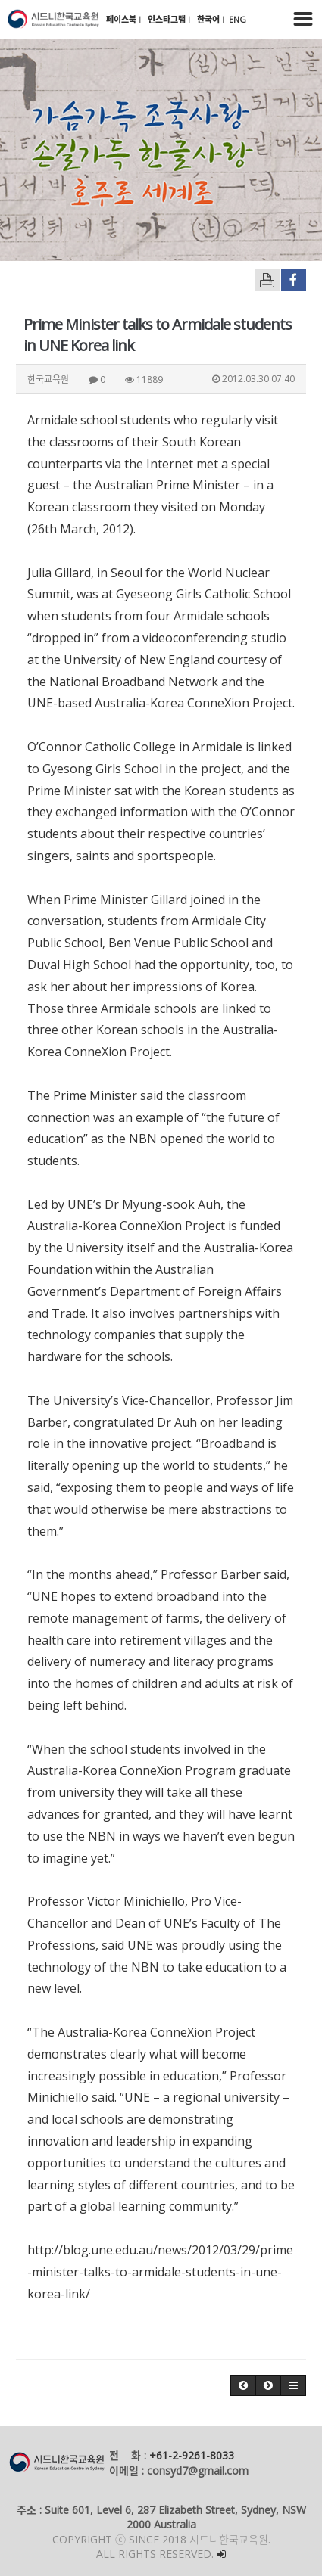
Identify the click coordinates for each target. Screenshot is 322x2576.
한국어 (209, 19)
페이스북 (122, 19)
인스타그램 (168, 19)
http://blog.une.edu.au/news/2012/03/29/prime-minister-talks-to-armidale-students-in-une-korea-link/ (160, 2272)
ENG (237, 19)
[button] (243, 2385)
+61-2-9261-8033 (191, 2455)
